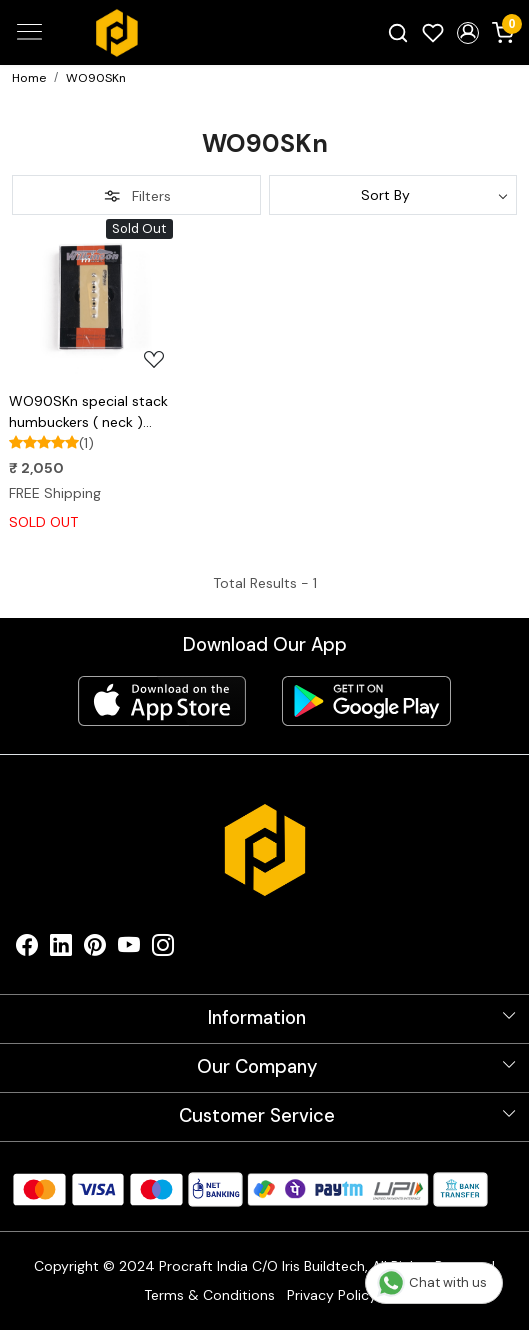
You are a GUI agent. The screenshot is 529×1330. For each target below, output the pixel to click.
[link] (398, 32)
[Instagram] (163, 950)
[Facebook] (27, 950)
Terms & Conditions (209, 1295)
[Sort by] (393, 195)
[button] (467, 33)
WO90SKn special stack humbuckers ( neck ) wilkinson (88, 412)
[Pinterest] (95, 950)
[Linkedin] (61, 950)
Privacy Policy (332, 1295)
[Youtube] (129, 950)
